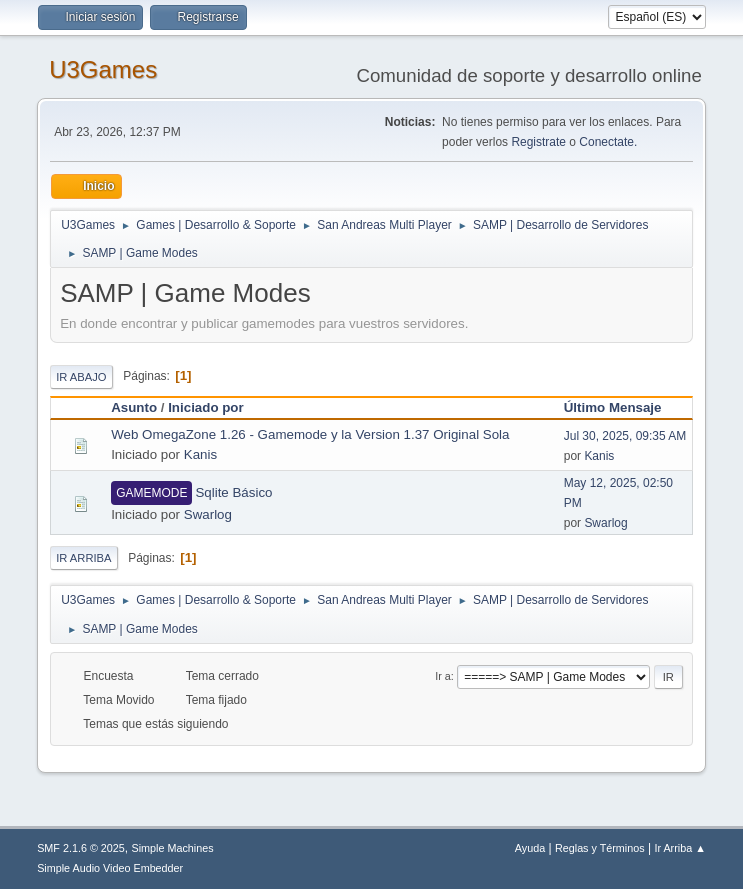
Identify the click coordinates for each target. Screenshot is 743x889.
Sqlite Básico (233, 492)
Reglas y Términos (600, 848)
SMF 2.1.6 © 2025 (81, 848)
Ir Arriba (83, 558)
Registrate (538, 142)
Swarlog (208, 514)
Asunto (134, 407)
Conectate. (608, 142)
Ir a (443, 676)
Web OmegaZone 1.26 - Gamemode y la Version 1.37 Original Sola (310, 434)
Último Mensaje (622, 407)
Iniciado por (206, 407)
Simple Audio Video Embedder (110, 868)
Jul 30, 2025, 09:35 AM (625, 436)
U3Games (103, 69)
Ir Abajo (81, 377)
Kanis (200, 454)
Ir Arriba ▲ (679, 848)
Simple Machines (172, 848)
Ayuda (530, 848)
